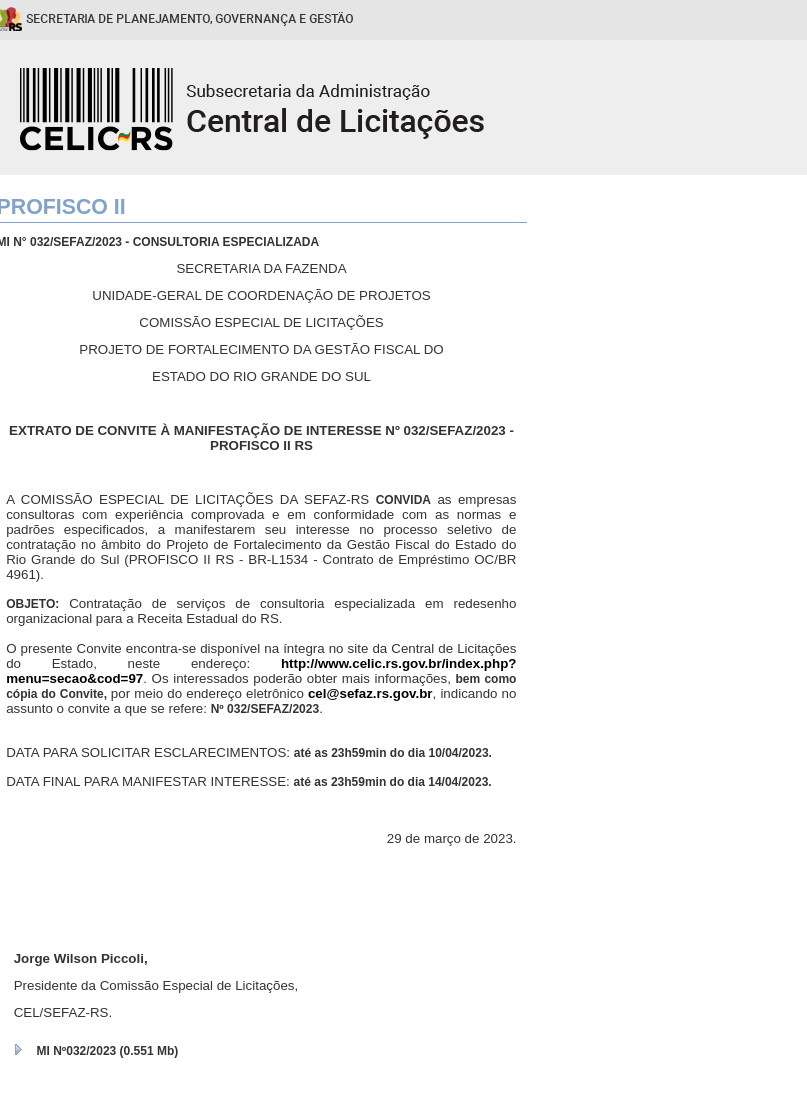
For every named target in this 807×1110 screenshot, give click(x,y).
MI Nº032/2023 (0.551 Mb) (108, 1051)
